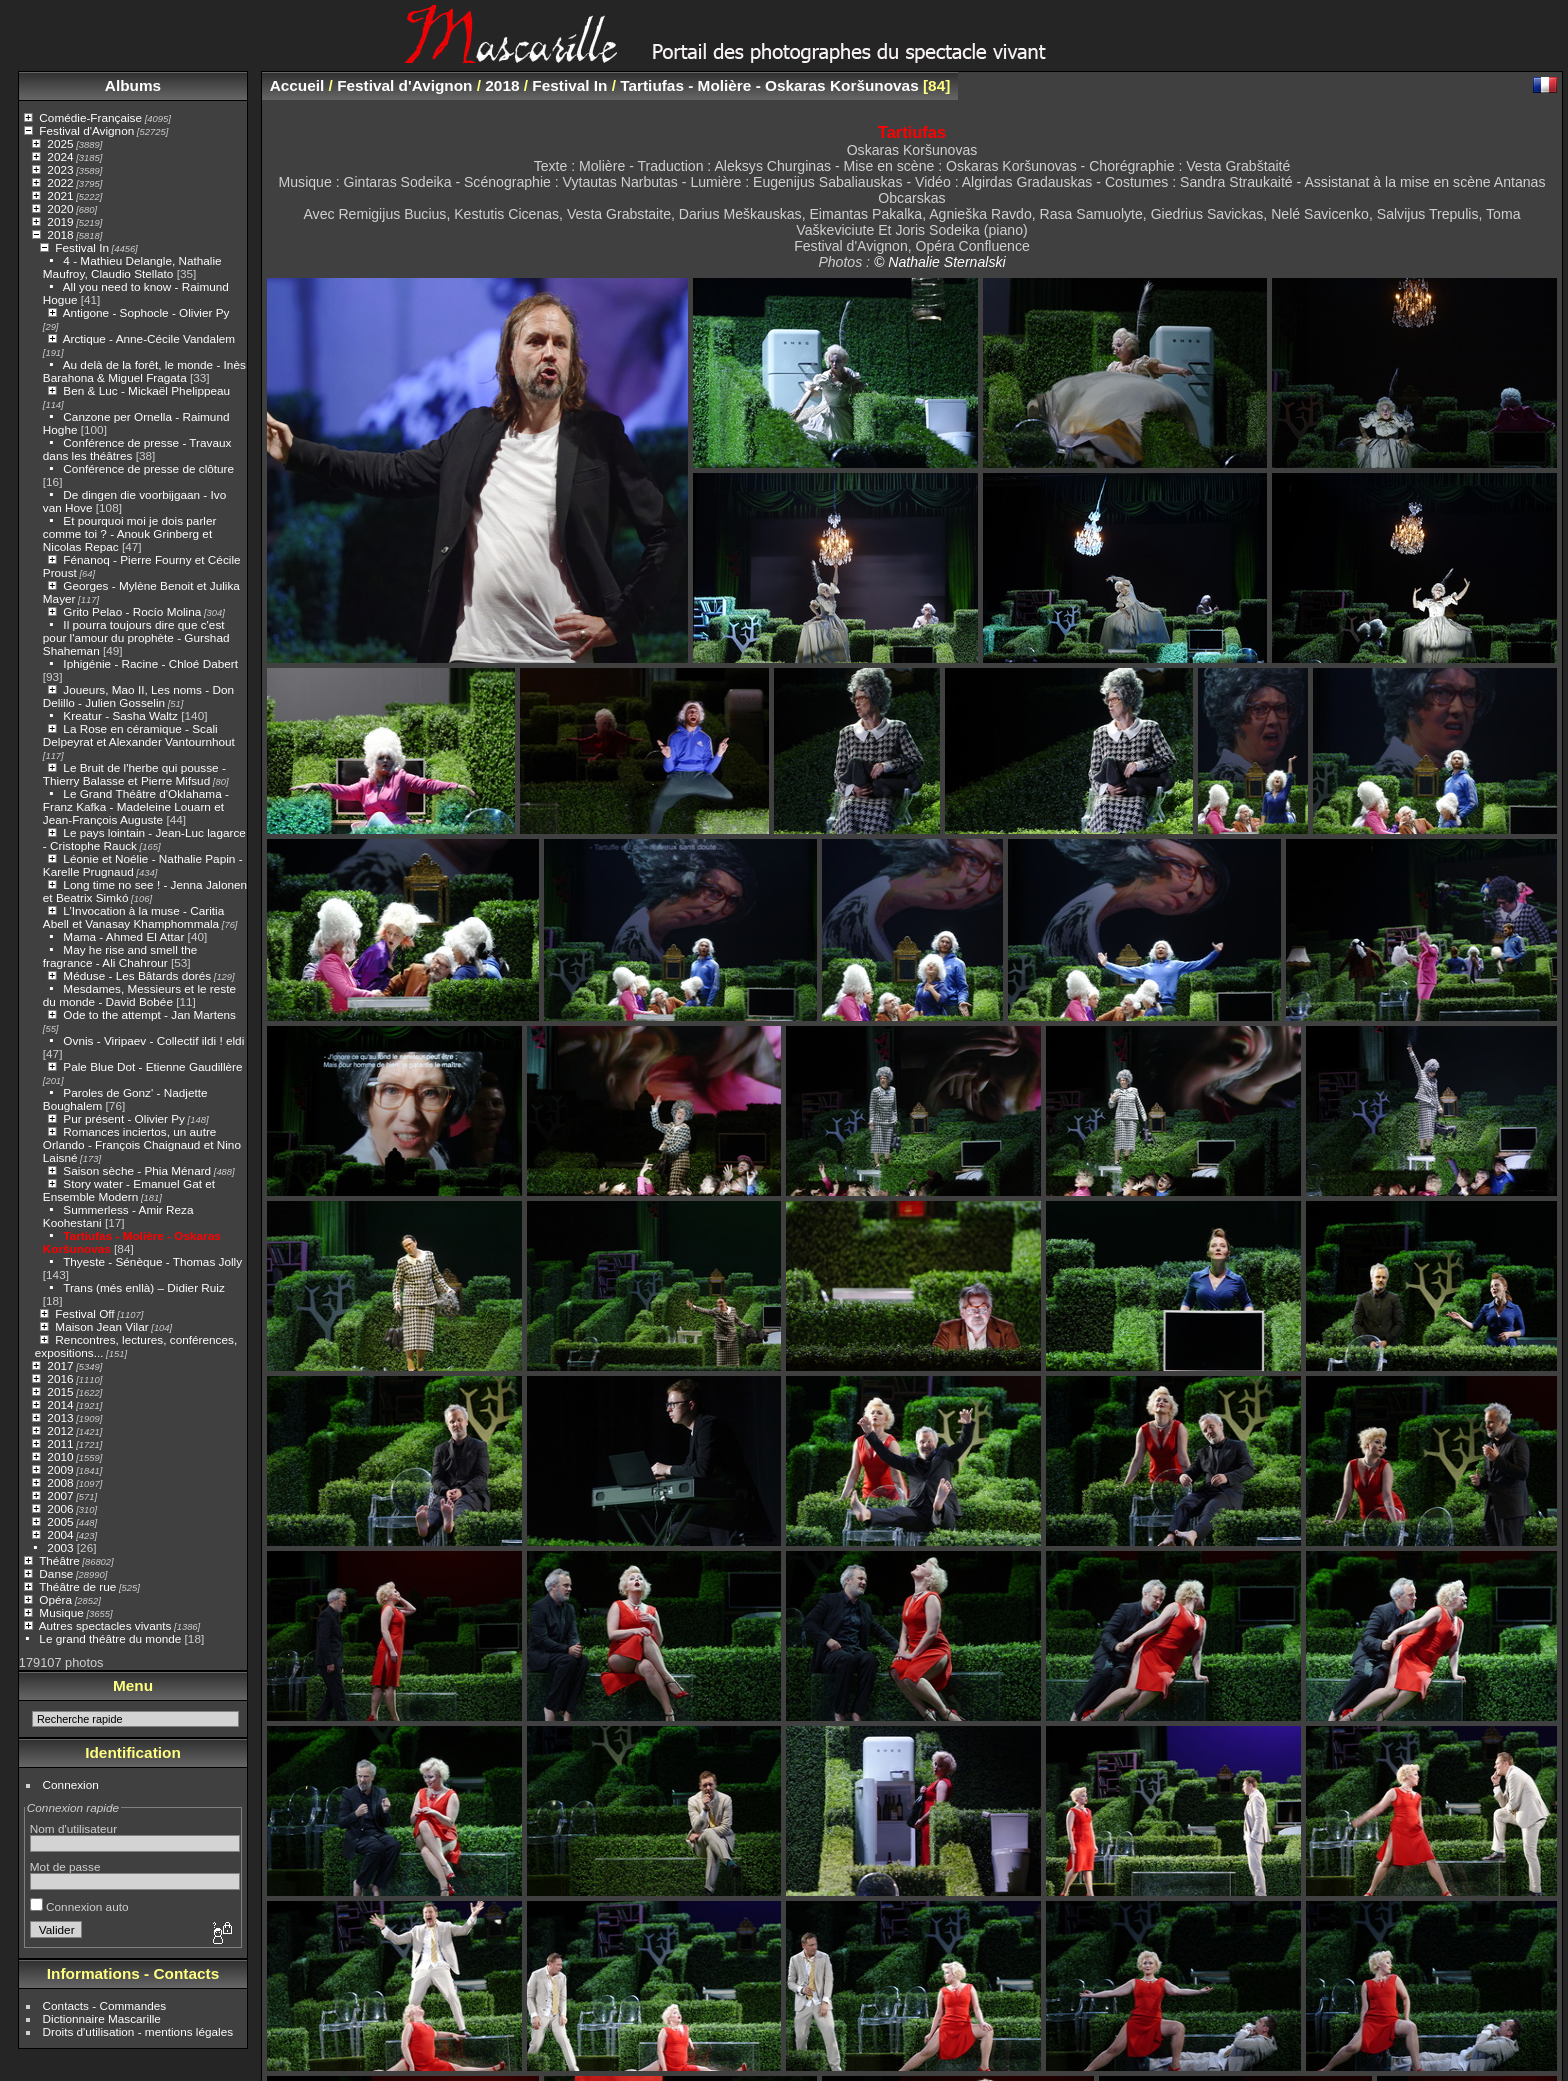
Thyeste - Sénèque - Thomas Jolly (152, 1261)
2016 (60, 1378)
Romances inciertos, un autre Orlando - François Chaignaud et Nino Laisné (142, 1144)
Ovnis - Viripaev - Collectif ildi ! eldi (153, 1040)
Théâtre (59, 1560)
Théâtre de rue (77, 1586)
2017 (60, 1365)
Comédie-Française (90, 117)
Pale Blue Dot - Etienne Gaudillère (152, 1066)
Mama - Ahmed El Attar (123, 936)
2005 (60, 1521)
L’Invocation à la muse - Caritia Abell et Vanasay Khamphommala (133, 917)
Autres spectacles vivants (105, 1625)
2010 (60, 1456)
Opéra (55, 1599)
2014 (60, 1404)
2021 (60, 195)
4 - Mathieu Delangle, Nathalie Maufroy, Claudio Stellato (132, 267)
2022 (60, 182)
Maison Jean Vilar (101, 1326)
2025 (60, 143)
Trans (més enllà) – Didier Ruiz (144, 1287)
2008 (60, 1482)
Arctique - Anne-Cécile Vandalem (149, 338)
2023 (60, 169)
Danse (56, 1573)
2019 (60, 221)
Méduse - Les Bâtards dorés (137, 975)
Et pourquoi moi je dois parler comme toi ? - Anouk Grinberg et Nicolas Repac (130, 533)
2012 (60, 1430)
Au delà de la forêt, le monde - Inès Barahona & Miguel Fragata (144, 371)
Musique (61, 1612)
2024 (60, 156)
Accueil (297, 85)
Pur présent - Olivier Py (124, 1118)
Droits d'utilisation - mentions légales (138, 2031)
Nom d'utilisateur (73, 1828)
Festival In (82, 247)
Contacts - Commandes (105, 2005)
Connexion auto (79, 1906)
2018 (60, 234)
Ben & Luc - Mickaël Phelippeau (146, 390)
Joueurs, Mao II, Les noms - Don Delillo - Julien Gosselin (138, 696)
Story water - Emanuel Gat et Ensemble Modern (129, 1190)
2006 (60, 1508)
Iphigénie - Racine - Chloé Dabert (150, 663)
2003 (60, 1547)
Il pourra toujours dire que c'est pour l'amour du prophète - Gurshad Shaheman (136, 637)
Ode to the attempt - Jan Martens (149, 1014)
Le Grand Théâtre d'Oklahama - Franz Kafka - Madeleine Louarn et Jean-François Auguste (136, 806)
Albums (133, 85)
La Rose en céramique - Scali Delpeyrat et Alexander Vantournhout (139, 735)
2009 (60, 1469)
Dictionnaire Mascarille (102, 2018)
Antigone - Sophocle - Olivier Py (146, 312)
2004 (60, 1534)
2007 (60, 1495)
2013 (60, 1417)
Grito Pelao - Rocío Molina (132, 611)
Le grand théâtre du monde (110, 1638)
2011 (60, 1443)
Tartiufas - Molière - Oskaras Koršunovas (769, 85)
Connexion (71, 1784)
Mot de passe (65, 1866)
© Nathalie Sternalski (940, 262)
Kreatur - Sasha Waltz (120, 715)
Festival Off (84, 1313)
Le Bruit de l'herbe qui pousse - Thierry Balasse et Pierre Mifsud (134, 774)
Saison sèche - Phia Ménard (137, 1170)
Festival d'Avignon (86, 130)
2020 (60, 208)
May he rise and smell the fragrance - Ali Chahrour (120, 956)
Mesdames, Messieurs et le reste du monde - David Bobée (139, 995)
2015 (60, 1391)
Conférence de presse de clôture (148, 468)
